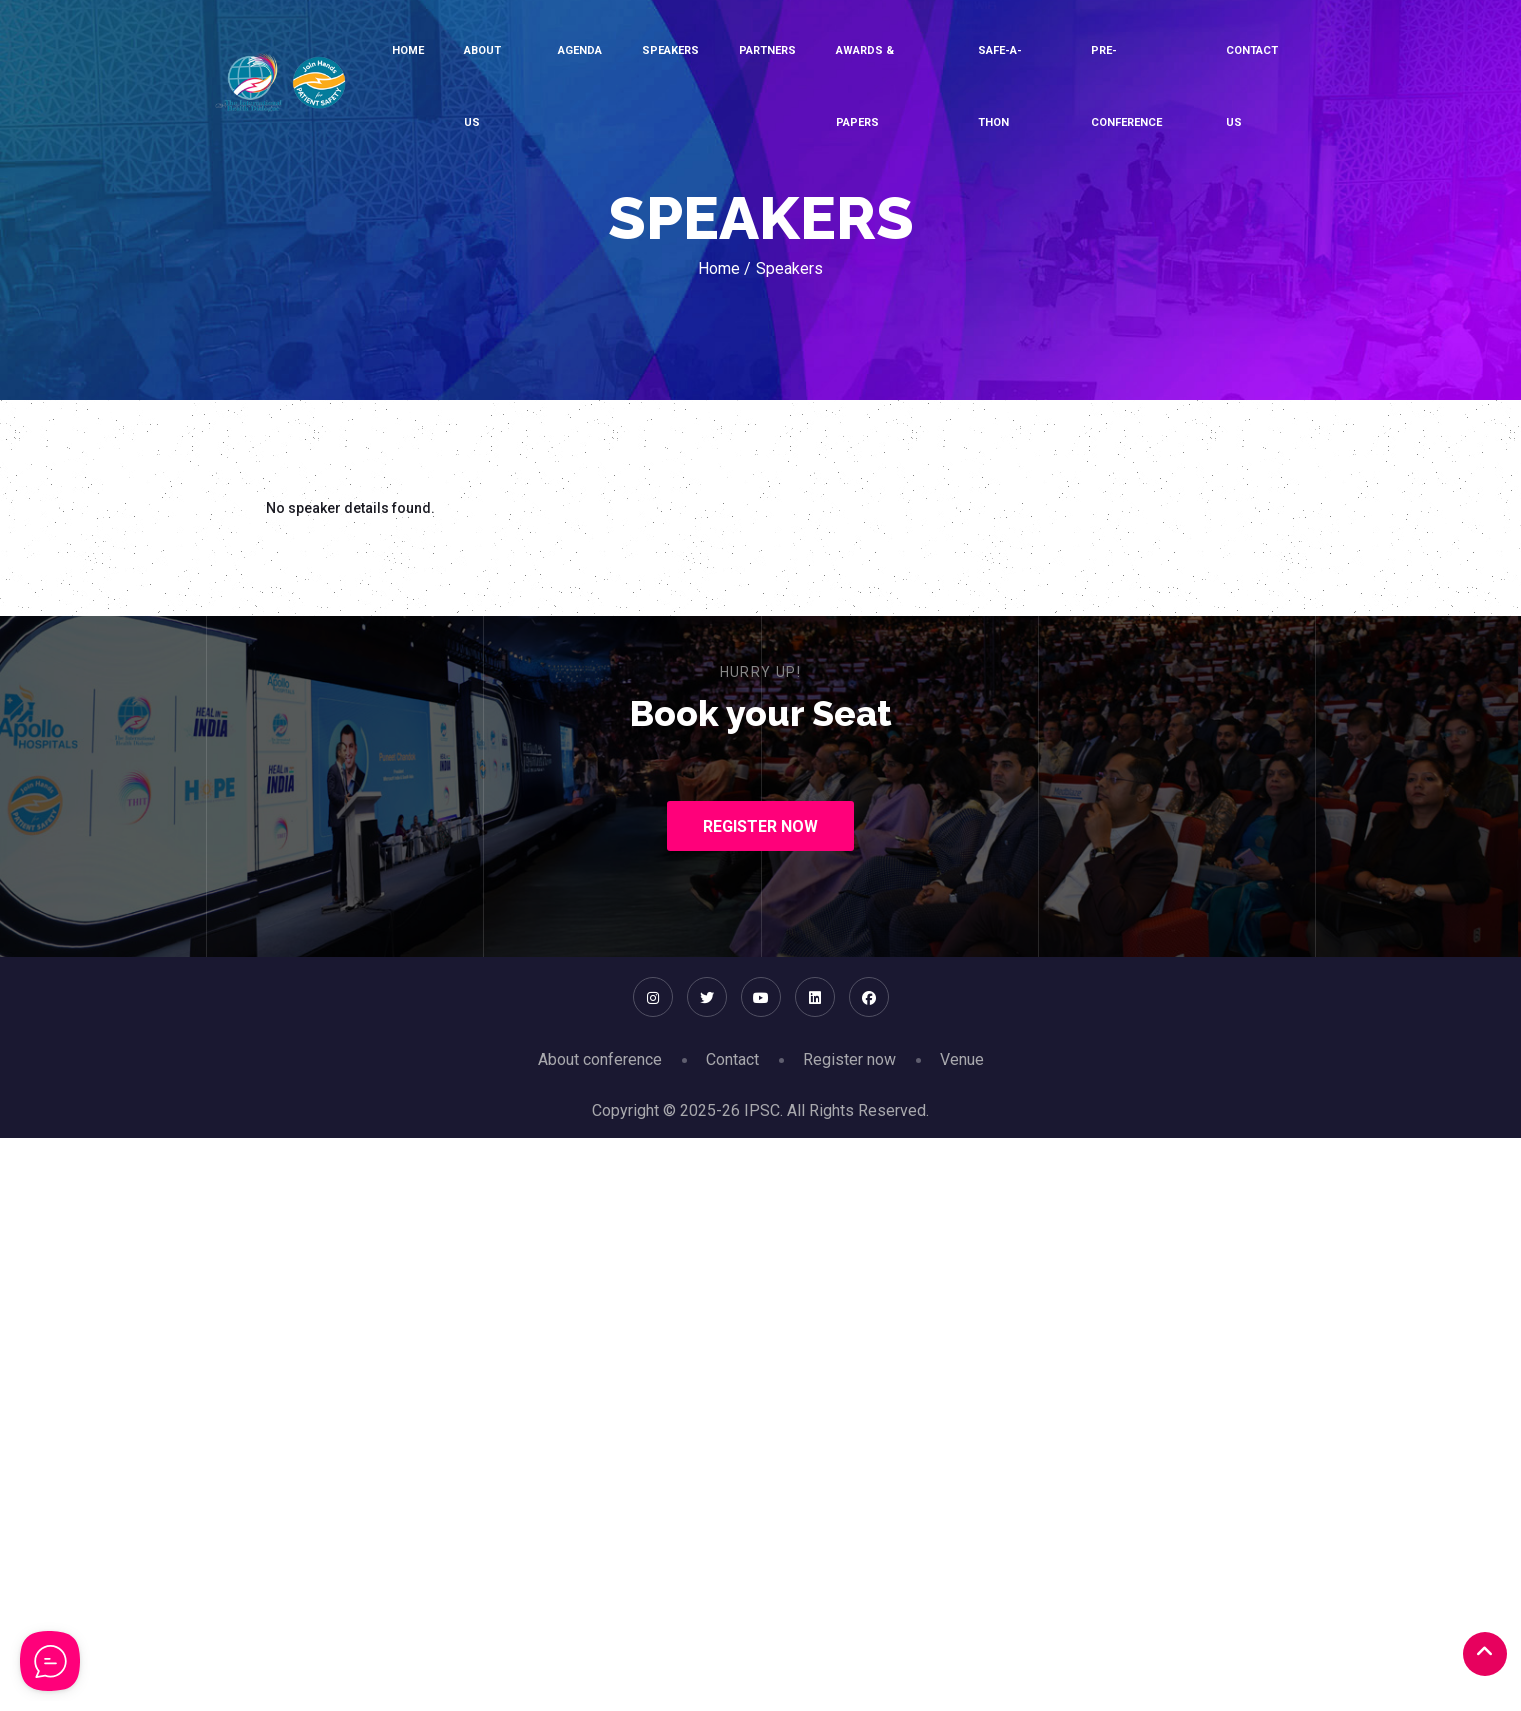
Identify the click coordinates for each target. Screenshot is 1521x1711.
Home (408, 50)
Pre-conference (1126, 86)
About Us (482, 86)
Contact (732, 1059)
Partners (767, 50)
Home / (724, 268)
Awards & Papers (865, 86)
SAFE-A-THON (1000, 86)
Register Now (760, 826)
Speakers (670, 50)
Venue (962, 1059)
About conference (600, 1059)
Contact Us (1252, 86)
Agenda (580, 50)
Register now (849, 1059)
